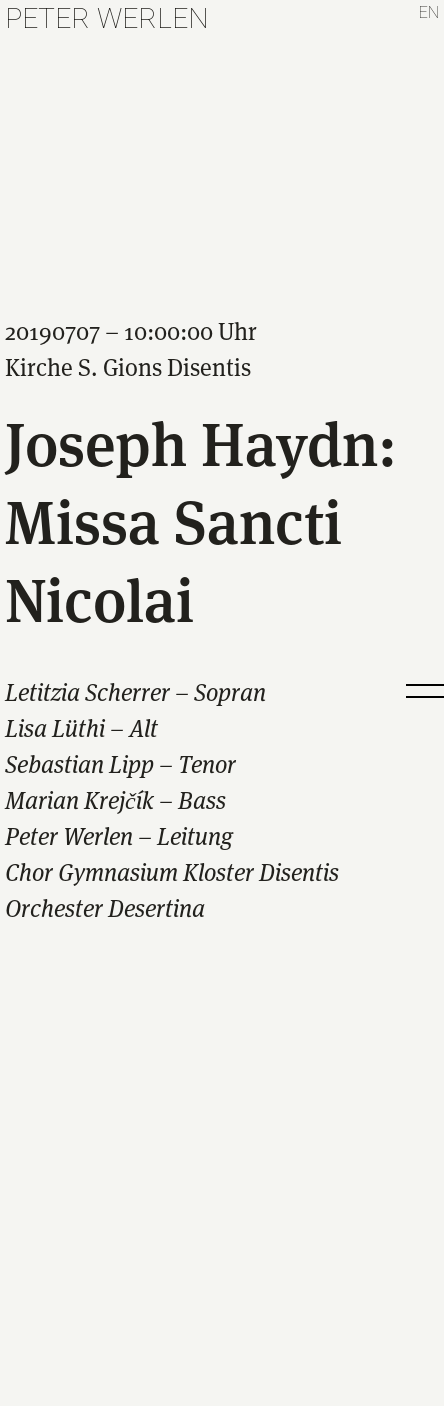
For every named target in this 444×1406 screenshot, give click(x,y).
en (429, 12)
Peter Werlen (107, 18)
